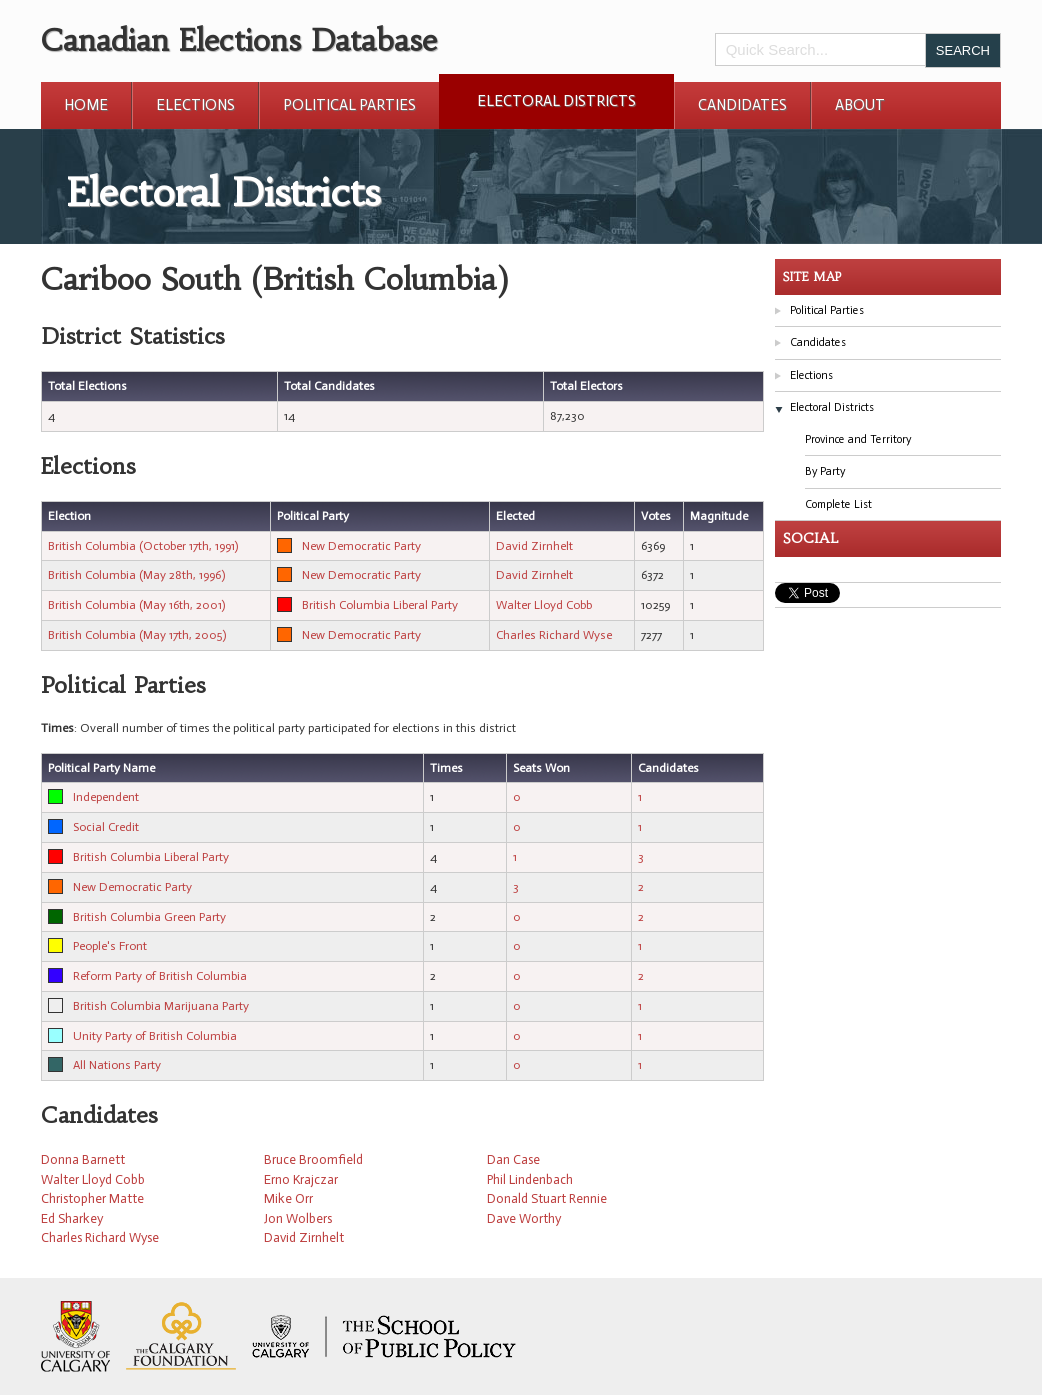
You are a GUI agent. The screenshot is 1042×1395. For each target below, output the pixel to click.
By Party (825, 471)
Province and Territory (858, 439)
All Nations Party (117, 1065)
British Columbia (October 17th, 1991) (143, 546)
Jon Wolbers (298, 1218)
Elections (195, 105)
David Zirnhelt (534, 546)
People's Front (110, 946)
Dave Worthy (524, 1218)
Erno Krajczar (301, 1179)
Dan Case (513, 1159)
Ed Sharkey (72, 1218)
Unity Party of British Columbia (155, 1036)
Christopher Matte (92, 1198)
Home (86, 105)
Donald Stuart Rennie (547, 1198)
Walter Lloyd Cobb (544, 605)
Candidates (742, 105)
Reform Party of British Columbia (160, 976)
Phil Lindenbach (530, 1179)
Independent (106, 797)
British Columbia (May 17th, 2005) (137, 635)
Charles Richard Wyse (554, 635)
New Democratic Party (361, 546)
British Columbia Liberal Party (380, 605)
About (860, 105)
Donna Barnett (83, 1159)
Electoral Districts (556, 101)
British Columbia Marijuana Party (161, 1006)
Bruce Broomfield (313, 1159)
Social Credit (106, 827)
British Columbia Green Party (149, 917)
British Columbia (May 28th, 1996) (136, 575)
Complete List (838, 504)
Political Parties (349, 105)
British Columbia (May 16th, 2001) (136, 605)
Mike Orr (288, 1198)
